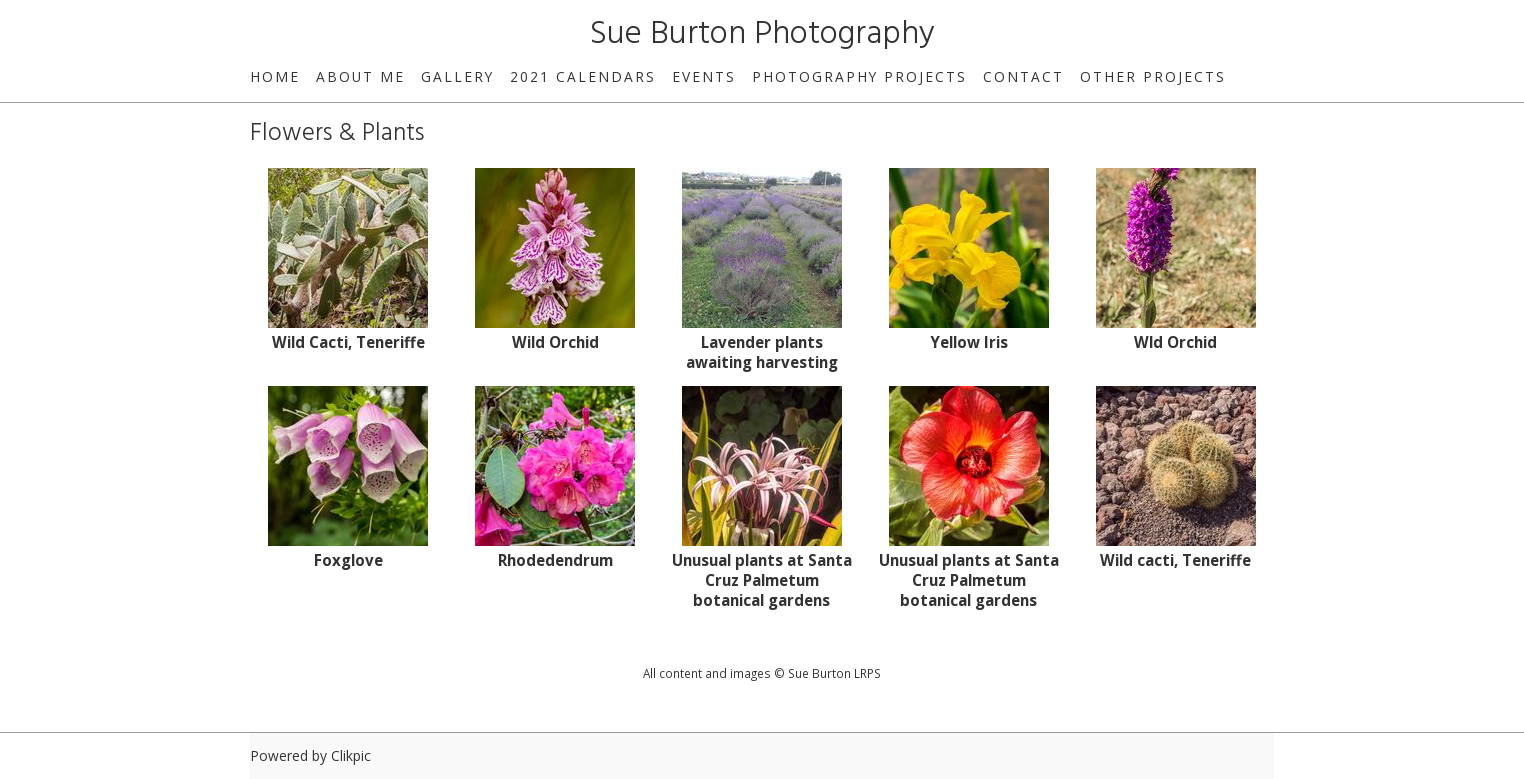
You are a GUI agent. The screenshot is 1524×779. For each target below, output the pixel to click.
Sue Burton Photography (762, 34)
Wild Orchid (555, 342)
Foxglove (348, 560)
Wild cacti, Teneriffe (1175, 560)
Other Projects (1153, 76)
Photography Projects (859, 76)
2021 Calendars (583, 76)
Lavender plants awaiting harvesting (762, 352)
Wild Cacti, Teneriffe (348, 342)
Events (704, 76)
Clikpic (351, 755)
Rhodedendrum (555, 560)
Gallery (457, 76)
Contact (1023, 76)
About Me (360, 76)
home (275, 76)
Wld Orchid (1175, 342)
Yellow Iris (969, 342)
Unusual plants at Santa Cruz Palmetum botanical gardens (762, 580)
